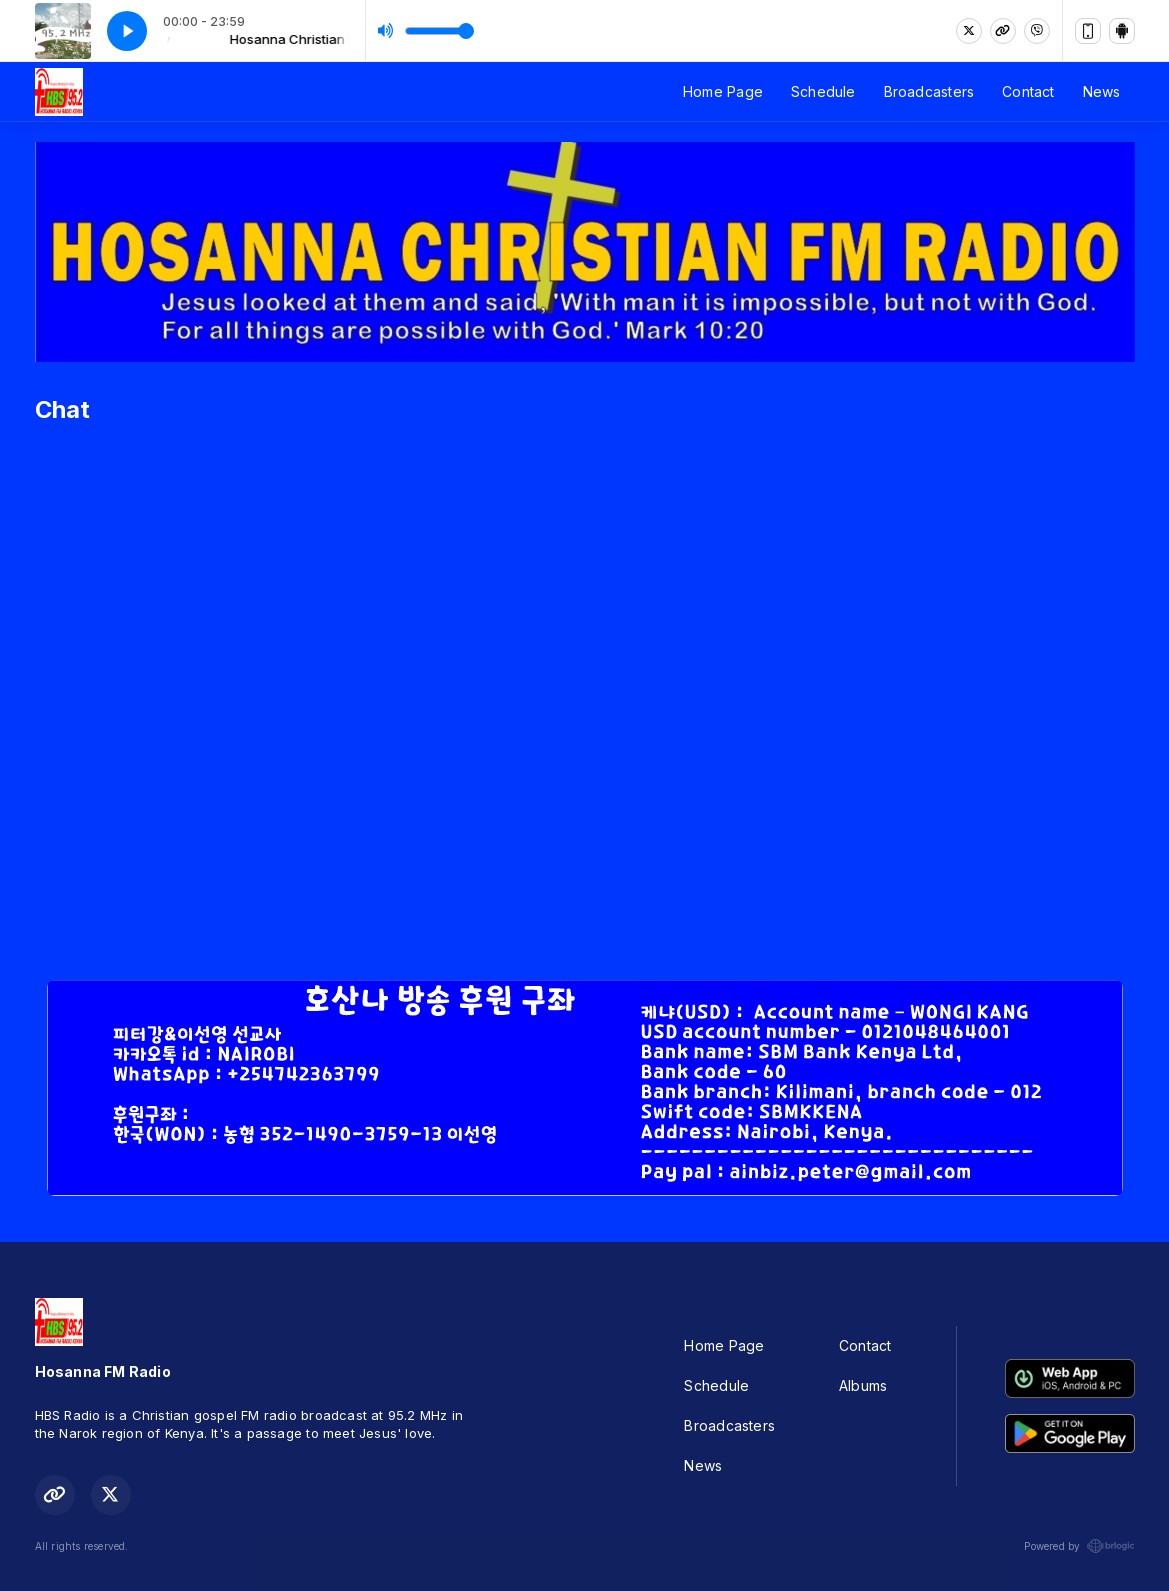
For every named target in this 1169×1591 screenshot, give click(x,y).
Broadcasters (929, 91)
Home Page (723, 91)
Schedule (823, 91)
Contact (1028, 91)
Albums (863, 1385)
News (1102, 91)
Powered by (1079, 1546)
